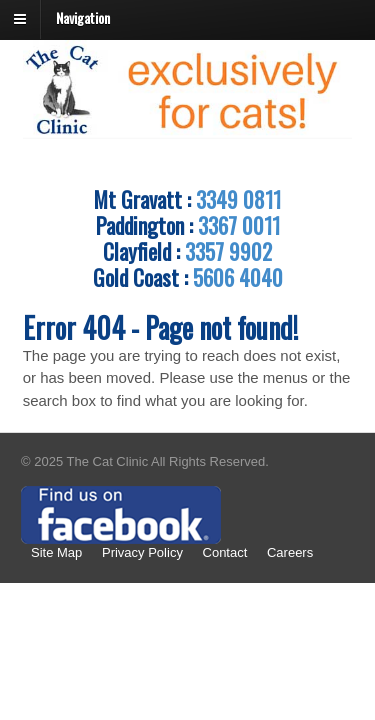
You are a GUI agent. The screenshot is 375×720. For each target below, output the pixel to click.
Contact (225, 552)
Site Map (56, 552)
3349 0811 (238, 199)
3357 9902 (228, 251)
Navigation (83, 17)
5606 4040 (238, 277)
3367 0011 (239, 225)
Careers (290, 552)
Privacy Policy (142, 552)
